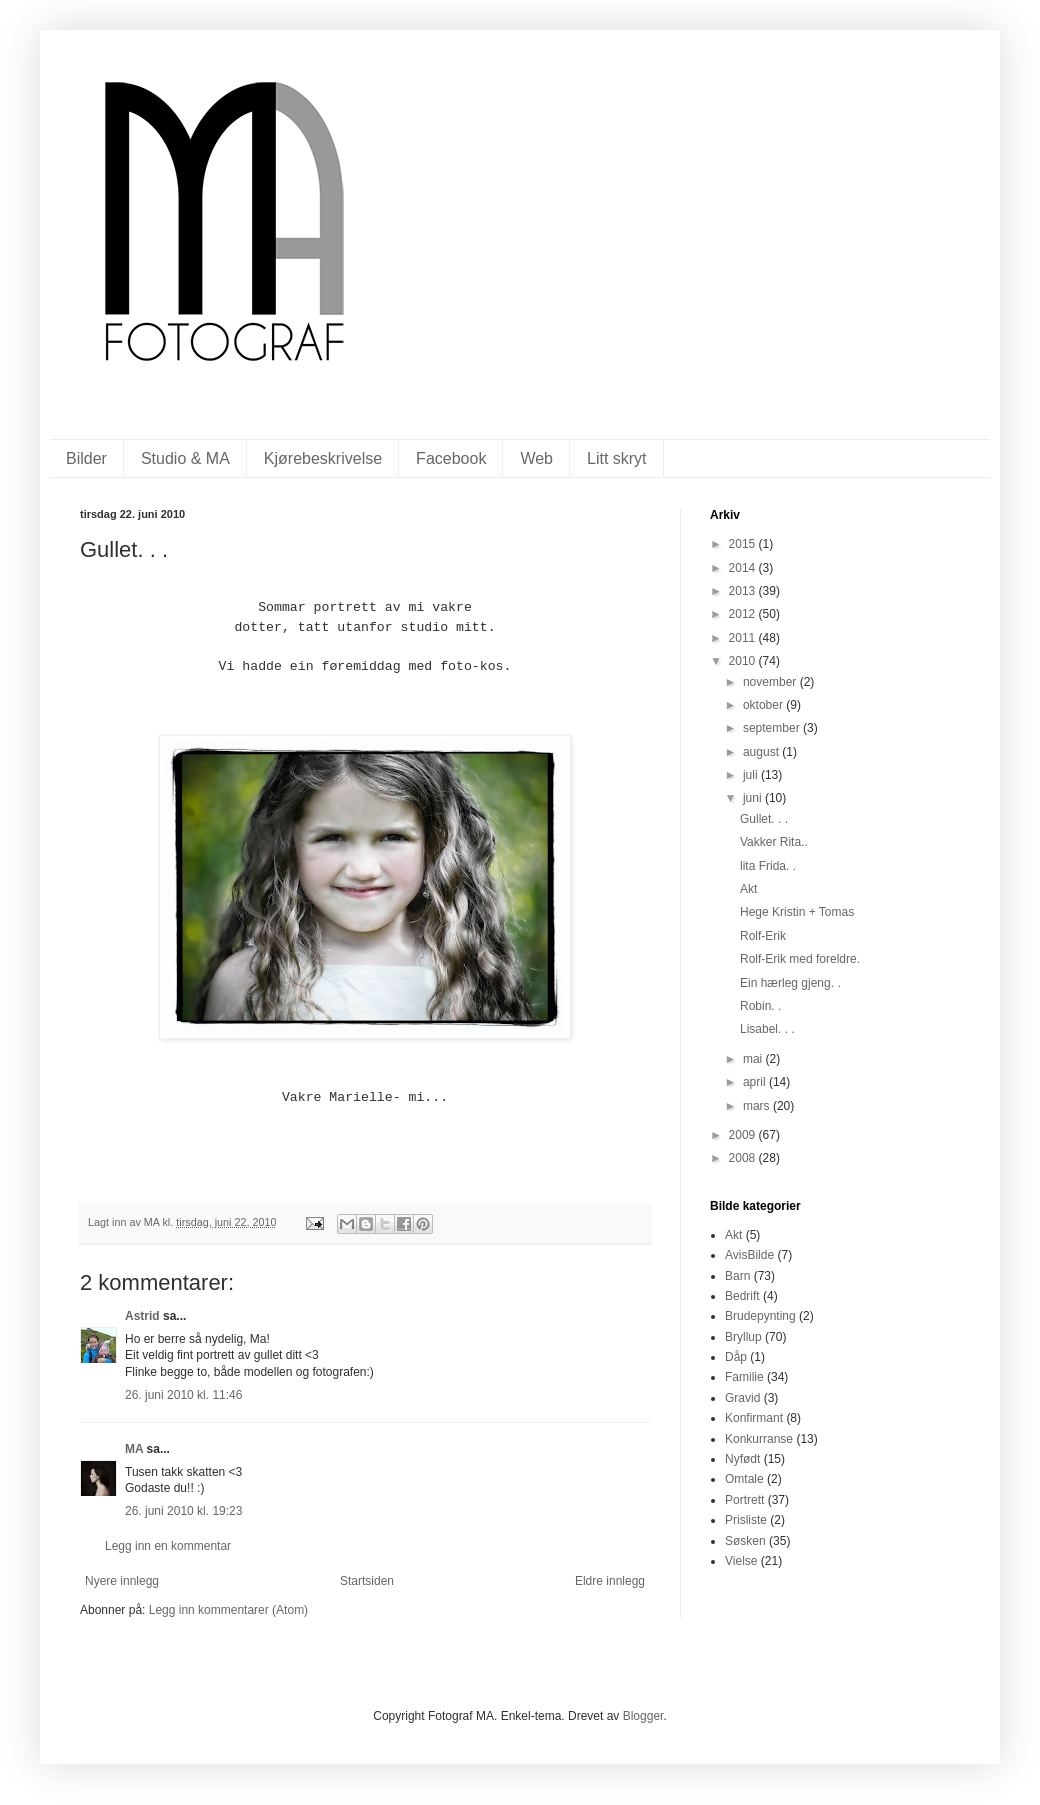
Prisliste (746, 1520)
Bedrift (742, 1296)
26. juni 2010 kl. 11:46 (183, 1395)
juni (754, 798)
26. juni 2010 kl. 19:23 (183, 1511)
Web (536, 458)
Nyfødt (742, 1459)
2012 (744, 614)
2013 (744, 591)
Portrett (744, 1500)
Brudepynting (760, 1316)
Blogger (643, 1716)
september (773, 728)
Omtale (744, 1479)
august (762, 752)
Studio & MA (185, 458)
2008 (744, 1158)
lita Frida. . (768, 866)
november (771, 682)
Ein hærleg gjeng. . (790, 983)
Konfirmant (754, 1418)
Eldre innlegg (610, 1581)
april (756, 1082)
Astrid (142, 1316)
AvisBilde (749, 1255)
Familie (744, 1377)
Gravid (742, 1398)
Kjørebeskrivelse (323, 458)
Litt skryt (617, 458)
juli (752, 775)
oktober (764, 705)
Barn (737, 1276)
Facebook (451, 458)
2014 (744, 568)
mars (758, 1106)
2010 (744, 661)
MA (134, 1449)
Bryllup (743, 1337)
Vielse (741, 1561)
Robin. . (760, 1006)
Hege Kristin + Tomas (797, 912)
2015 (744, 544)
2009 (744, 1135)
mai (754, 1059)
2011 (744, 638)
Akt (748, 889)
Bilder (86, 458)
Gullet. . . (764, 819)
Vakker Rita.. (774, 842)
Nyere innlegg (122, 1581)
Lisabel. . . (767, 1029)
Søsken (745, 1541)
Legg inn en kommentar (168, 1546)
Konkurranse (759, 1439)
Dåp (736, 1357)
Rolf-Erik (763, 936)
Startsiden (367, 1581)
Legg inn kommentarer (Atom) (228, 1610)
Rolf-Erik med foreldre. (800, 959)
